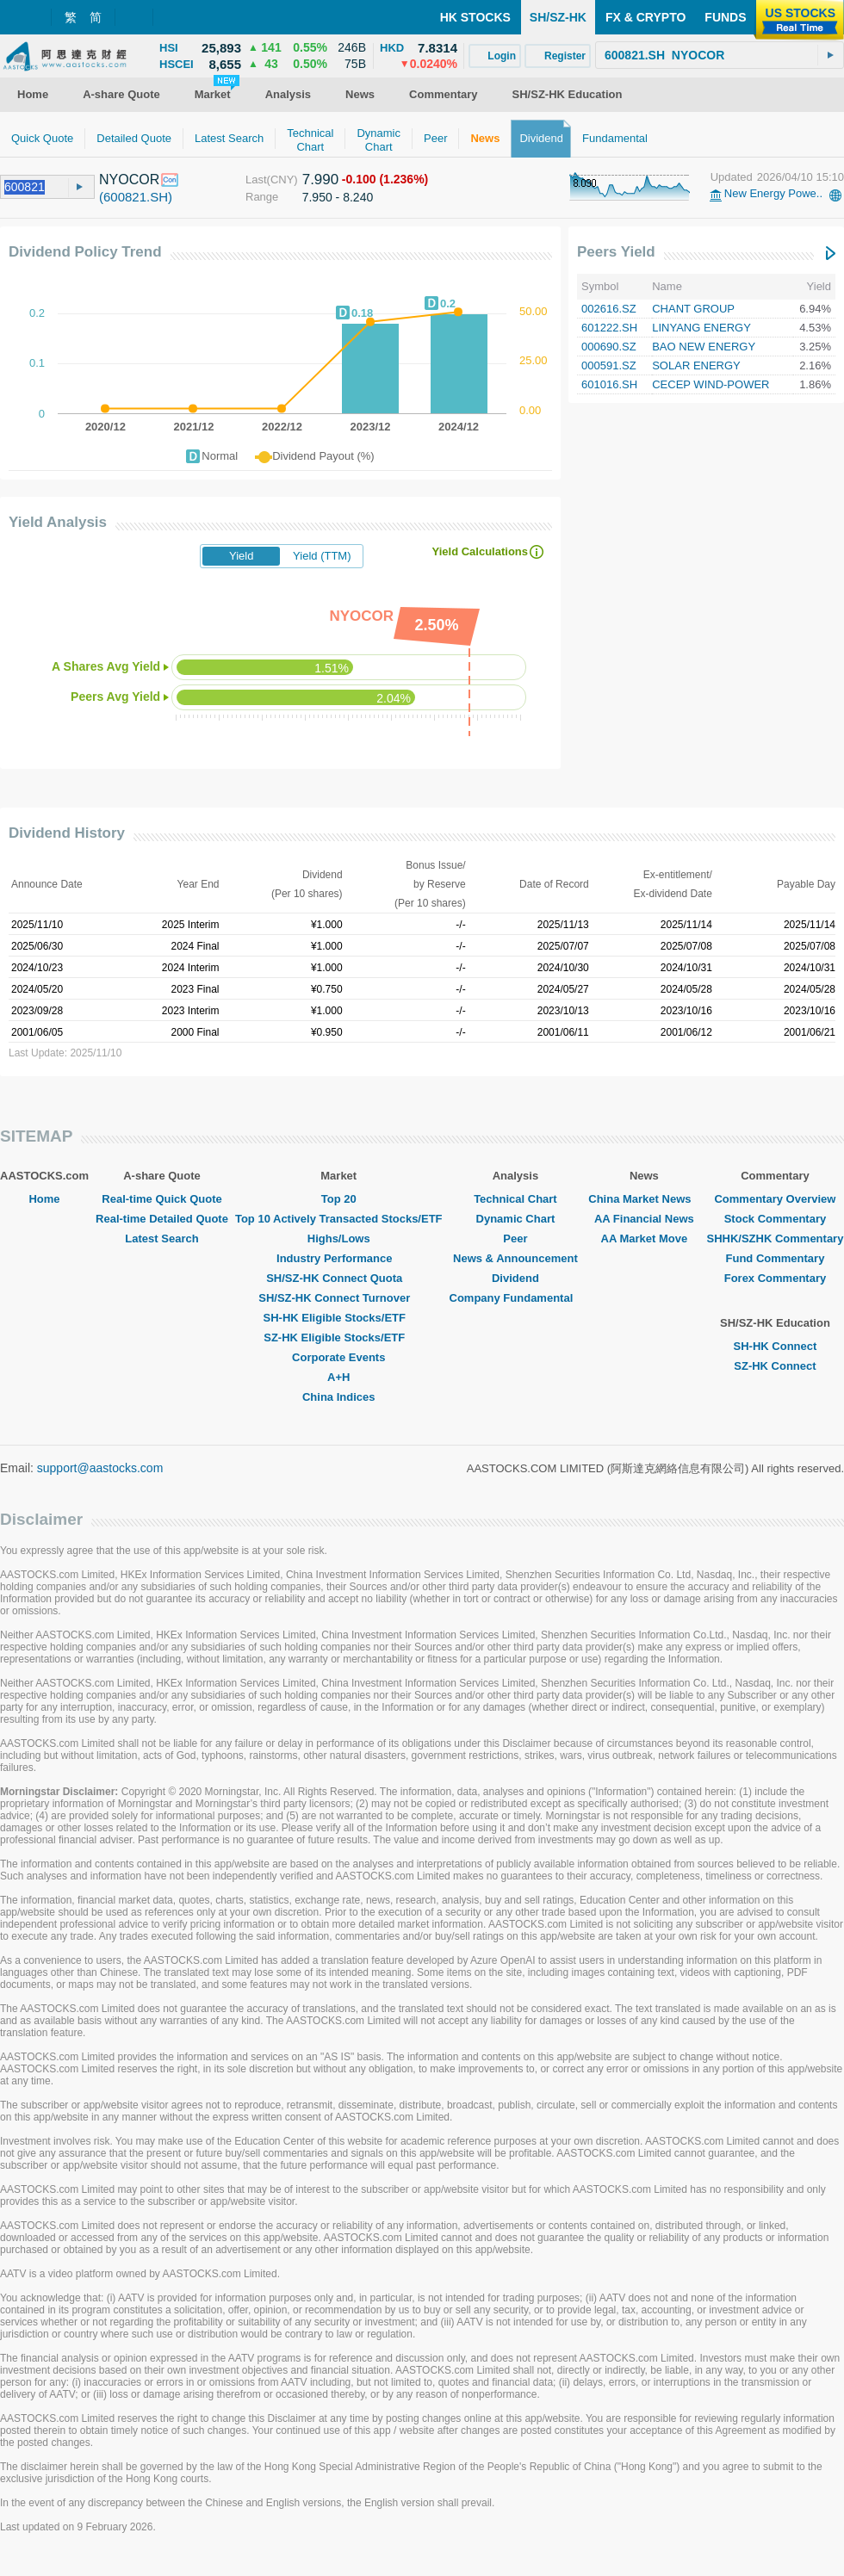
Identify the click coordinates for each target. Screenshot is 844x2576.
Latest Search (161, 1238)
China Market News (643, 1198)
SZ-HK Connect (775, 1365)
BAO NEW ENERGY (703, 346)
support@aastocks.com (100, 1468)
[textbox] (719, 55)
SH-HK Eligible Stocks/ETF (339, 1317)
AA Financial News (644, 1218)
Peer (515, 1238)
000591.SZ (608, 365)
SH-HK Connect (775, 1346)
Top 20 (339, 1198)
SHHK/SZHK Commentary (774, 1238)
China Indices (338, 1396)
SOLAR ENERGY (696, 365)
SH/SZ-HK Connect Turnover (338, 1297)
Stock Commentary (775, 1218)
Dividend (515, 1278)
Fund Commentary (775, 1258)
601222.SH (609, 327)
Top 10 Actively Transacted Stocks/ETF (339, 1218)
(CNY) (282, 179)
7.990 (320, 179)
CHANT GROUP (693, 308)
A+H (338, 1377)
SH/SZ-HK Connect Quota (338, 1278)
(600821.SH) (135, 196)
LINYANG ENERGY (701, 327)
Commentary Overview (774, 1198)
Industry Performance (338, 1258)
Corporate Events (338, 1357)
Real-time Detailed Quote (162, 1218)
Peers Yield (616, 252)
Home (43, 1198)
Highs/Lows (338, 1238)
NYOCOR (129, 179)
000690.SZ (608, 346)
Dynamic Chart (515, 1218)
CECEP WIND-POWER (710, 384)
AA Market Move (644, 1238)
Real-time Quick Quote (161, 1198)
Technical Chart (515, 1198)
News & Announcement (515, 1258)
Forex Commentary (775, 1278)
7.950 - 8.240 (338, 197)
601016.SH (609, 384)
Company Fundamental (516, 1297)
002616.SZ (608, 308)
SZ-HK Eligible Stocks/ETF (338, 1337)
